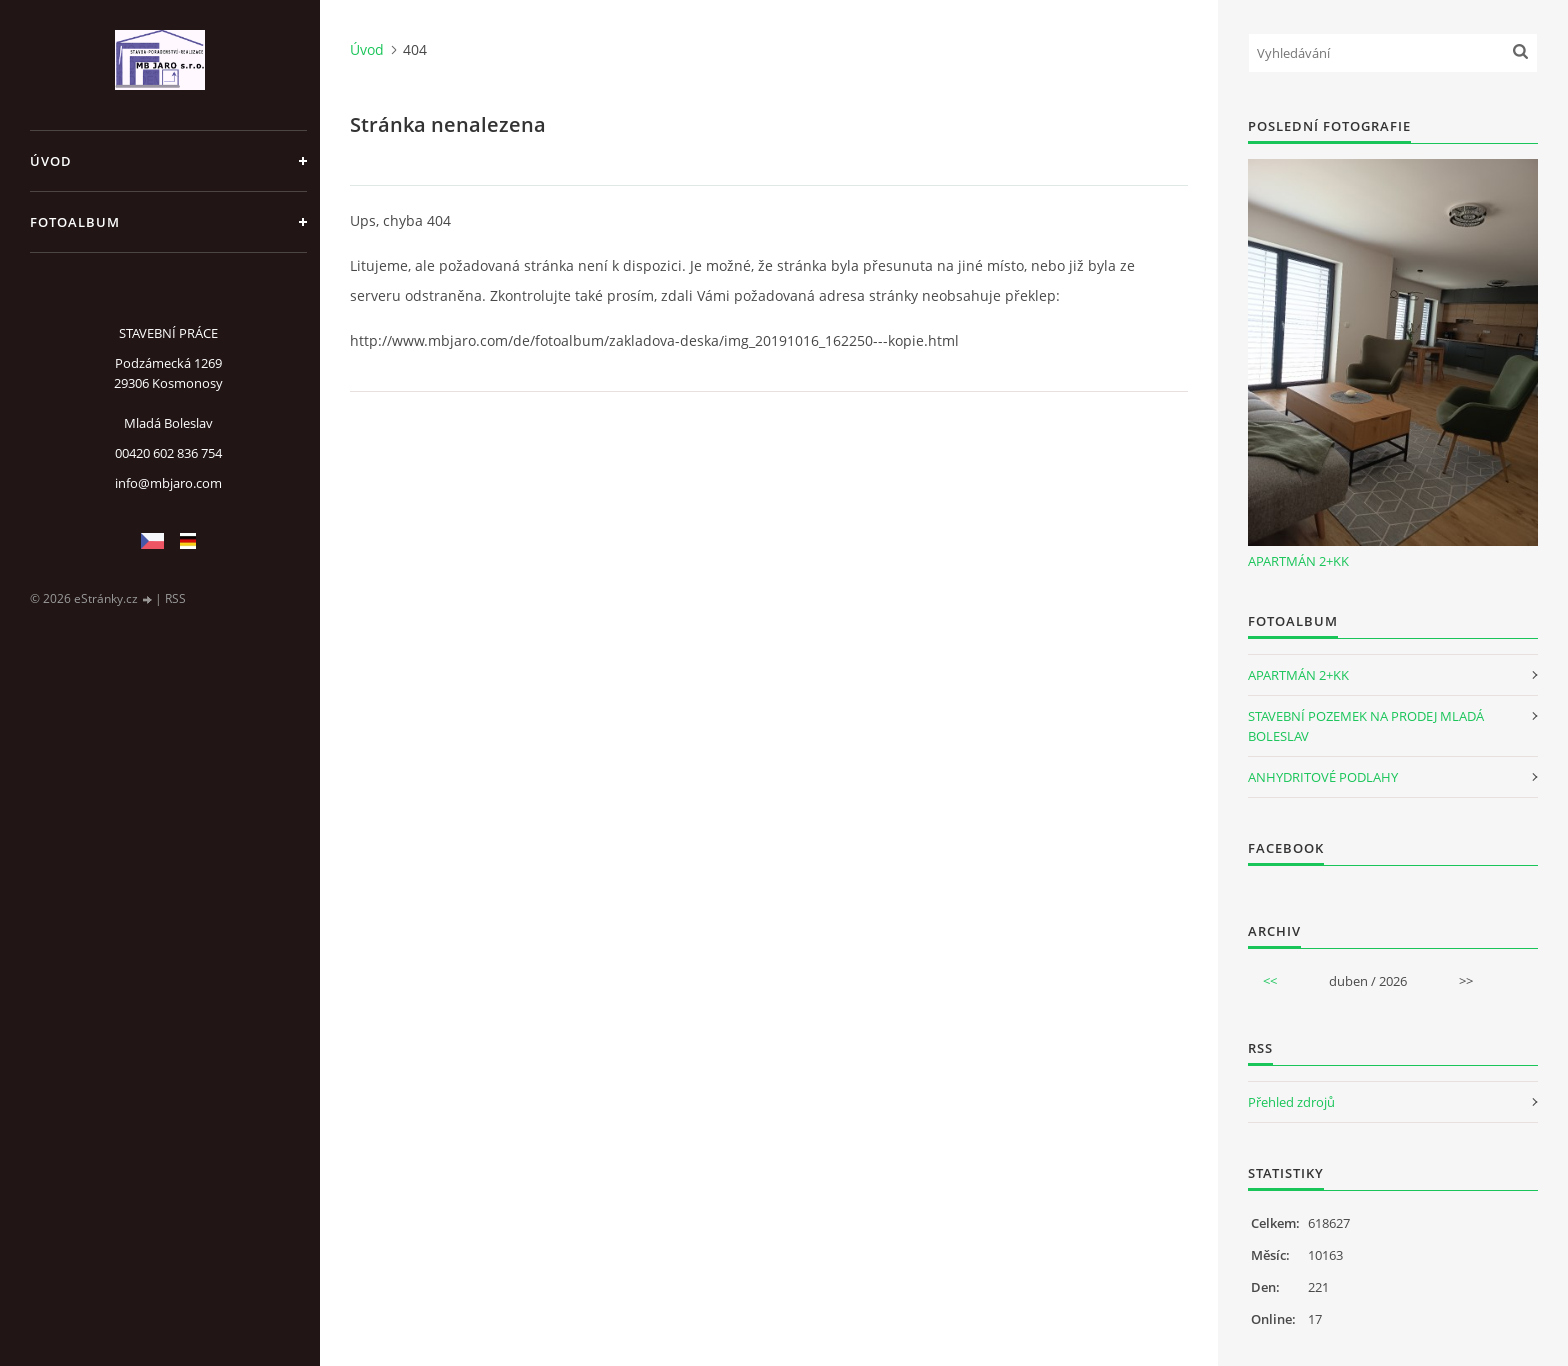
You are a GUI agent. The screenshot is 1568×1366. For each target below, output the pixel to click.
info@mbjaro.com (168, 483)
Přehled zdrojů (1291, 1102)
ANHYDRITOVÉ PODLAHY (1323, 777)
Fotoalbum (75, 222)
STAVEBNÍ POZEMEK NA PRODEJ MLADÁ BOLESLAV (1366, 726)
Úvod (51, 161)
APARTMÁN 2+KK (1298, 561)
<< (1270, 981)
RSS (175, 598)
